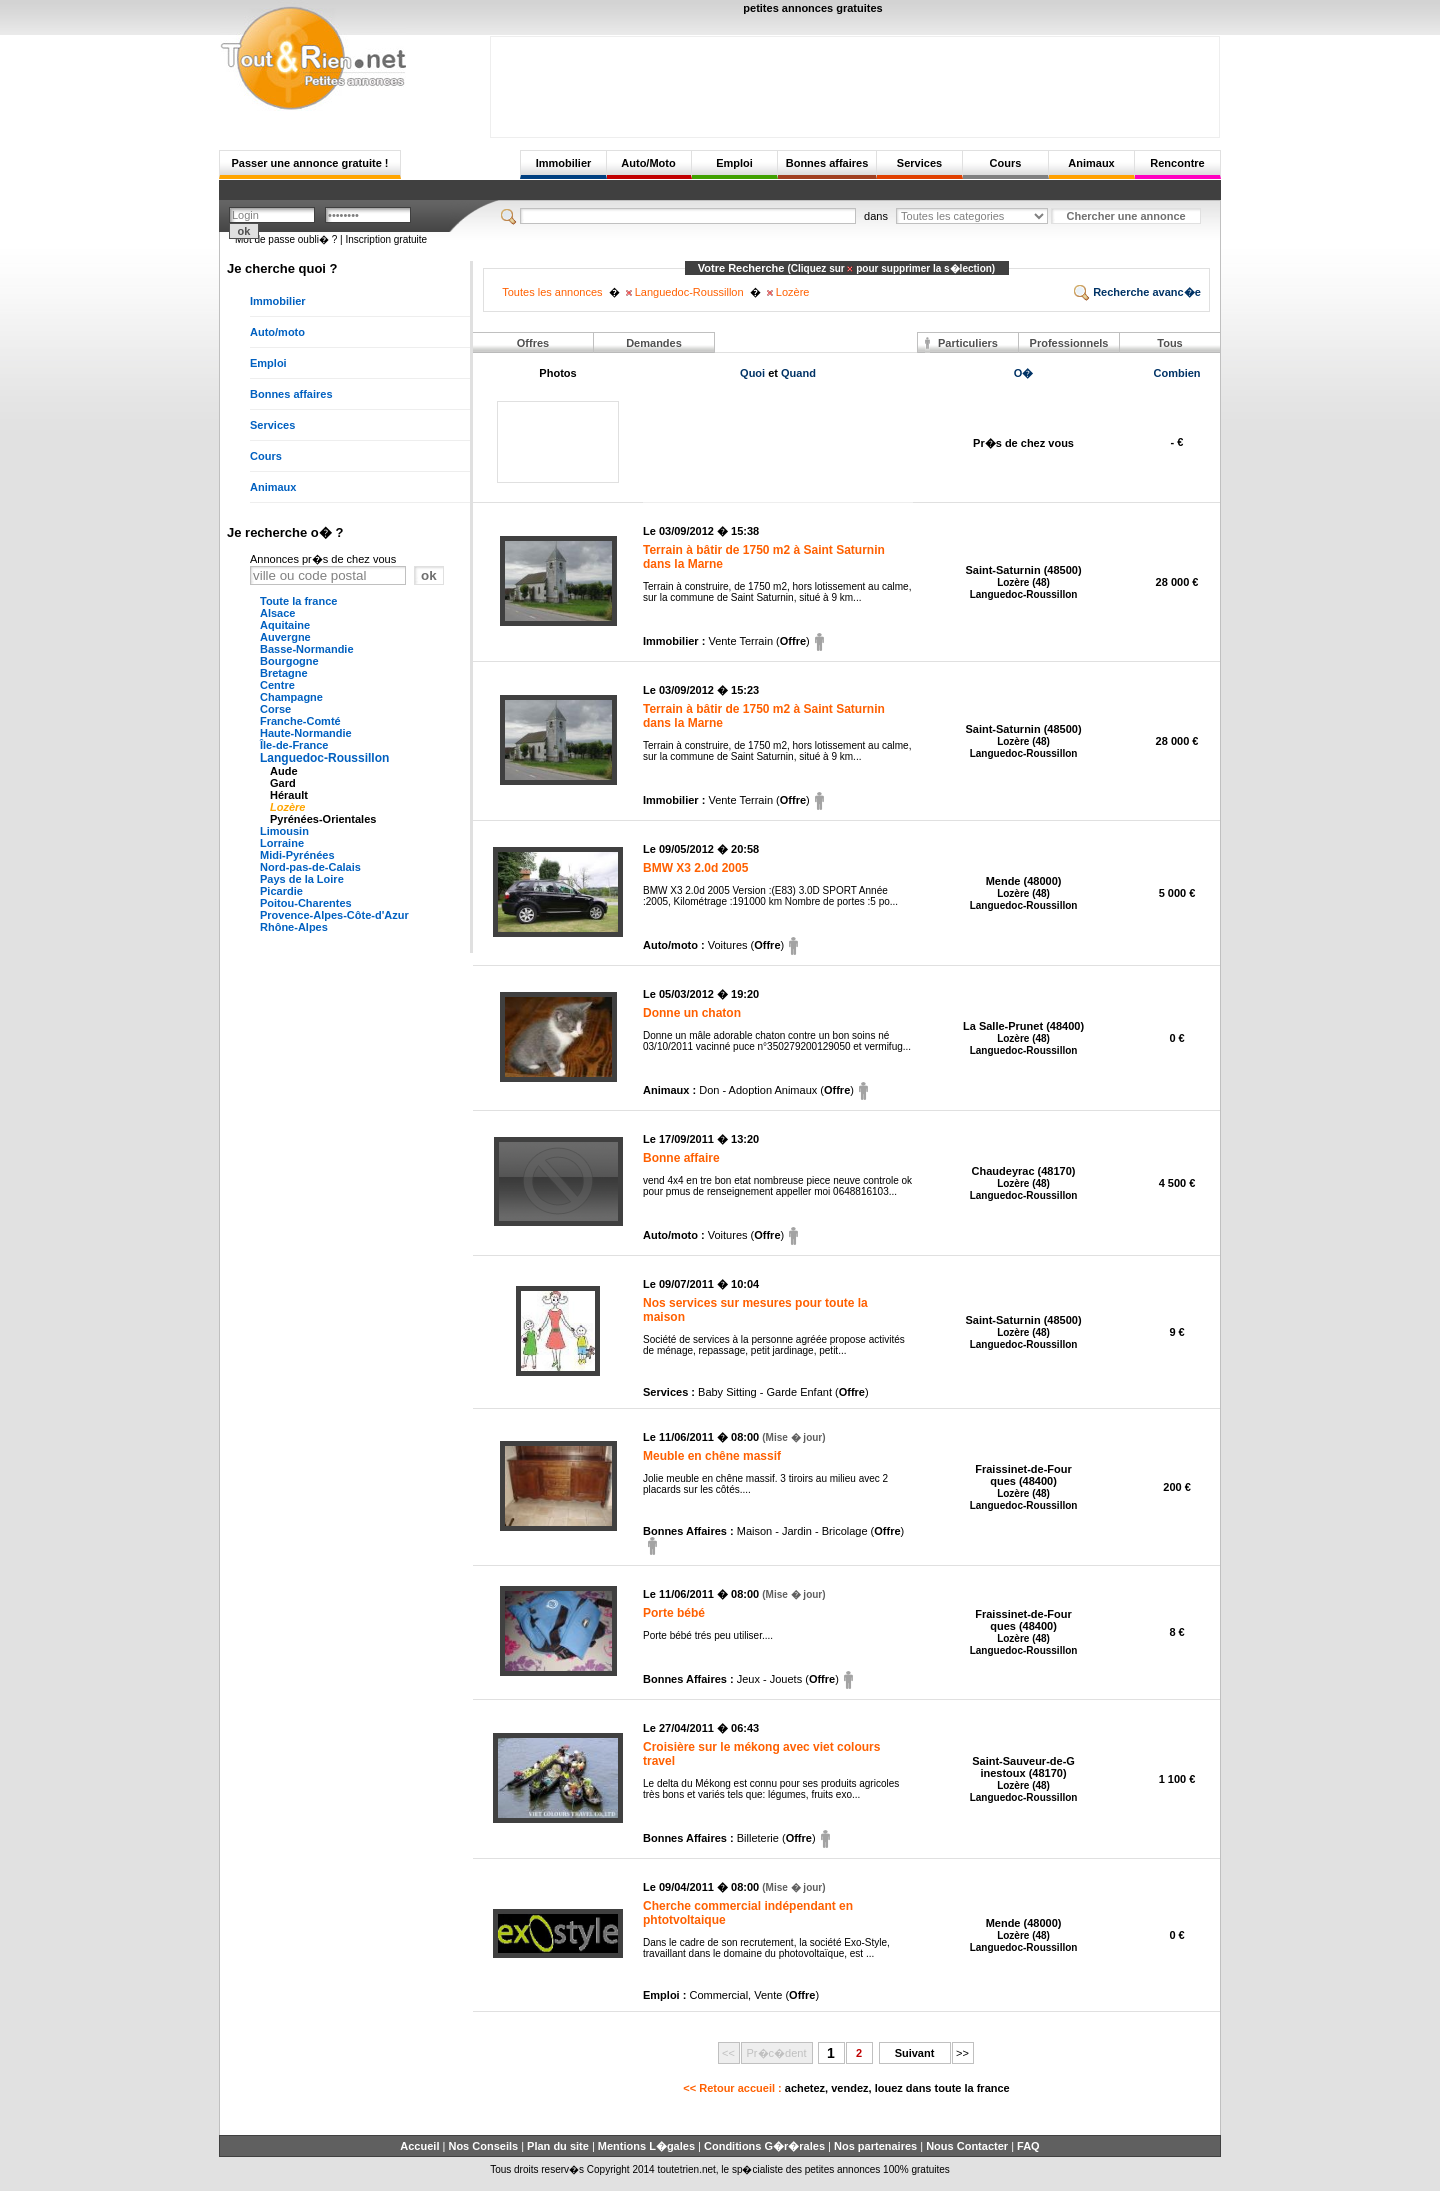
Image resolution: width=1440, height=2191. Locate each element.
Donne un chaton (692, 1013)
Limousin (284, 831)
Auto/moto (277, 332)
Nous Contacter (967, 2146)
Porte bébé (674, 1613)
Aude (284, 771)
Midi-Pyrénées (297, 855)
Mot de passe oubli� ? (286, 239)
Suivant (915, 2053)
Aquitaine (285, 625)
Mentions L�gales (646, 2146)
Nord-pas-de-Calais (310, 867)
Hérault (289, 795)
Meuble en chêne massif (712, 1456)
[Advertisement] (855, 82)
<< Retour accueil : (846, 2088)
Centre (277, 685)
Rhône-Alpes (294, 927)
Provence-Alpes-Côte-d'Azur (334, 915)
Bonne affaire (681, 1158)
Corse (275, 709)
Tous (1169, 343)
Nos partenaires (875, 2146)
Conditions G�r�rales (764, 2146)
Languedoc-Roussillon (324, 758)
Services (919, 163)
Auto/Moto (648, 163)
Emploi (734, 163)
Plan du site (558, 2146)
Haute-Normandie (306, 733)
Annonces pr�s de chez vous (323, 559)
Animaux (1091, 163)
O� (1024, 373)
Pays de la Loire (302, 879)
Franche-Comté (300, 721)
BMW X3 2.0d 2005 (695, 868)
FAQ (1028, 2146)
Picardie (281, 891)
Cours (1006, 163)
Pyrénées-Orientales (323, 819)
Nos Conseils (483, 2146)
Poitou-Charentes (306, 903)
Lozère (287, 807)
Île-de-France (294, 745)
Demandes (654, 343)
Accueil (419, 2146)
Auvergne (285, 637)
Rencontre (1177, 163)
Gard (283, 783)
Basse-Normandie (307, 649)
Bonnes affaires (827, 163)
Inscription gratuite (386, 239)
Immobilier (564, 163)
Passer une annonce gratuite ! (309, 163)
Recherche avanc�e (1137, 292)
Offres (533, 343)
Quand (798, 373)
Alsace (277, 613)
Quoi (752, 373)
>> (962, 2053)
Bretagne (284, 673)
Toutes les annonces (552, 292)
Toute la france (298, 601)
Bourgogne (289, 661)
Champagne (291, 697)
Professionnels (1069, 343)
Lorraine (282, 843)
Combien (1177, 373)
